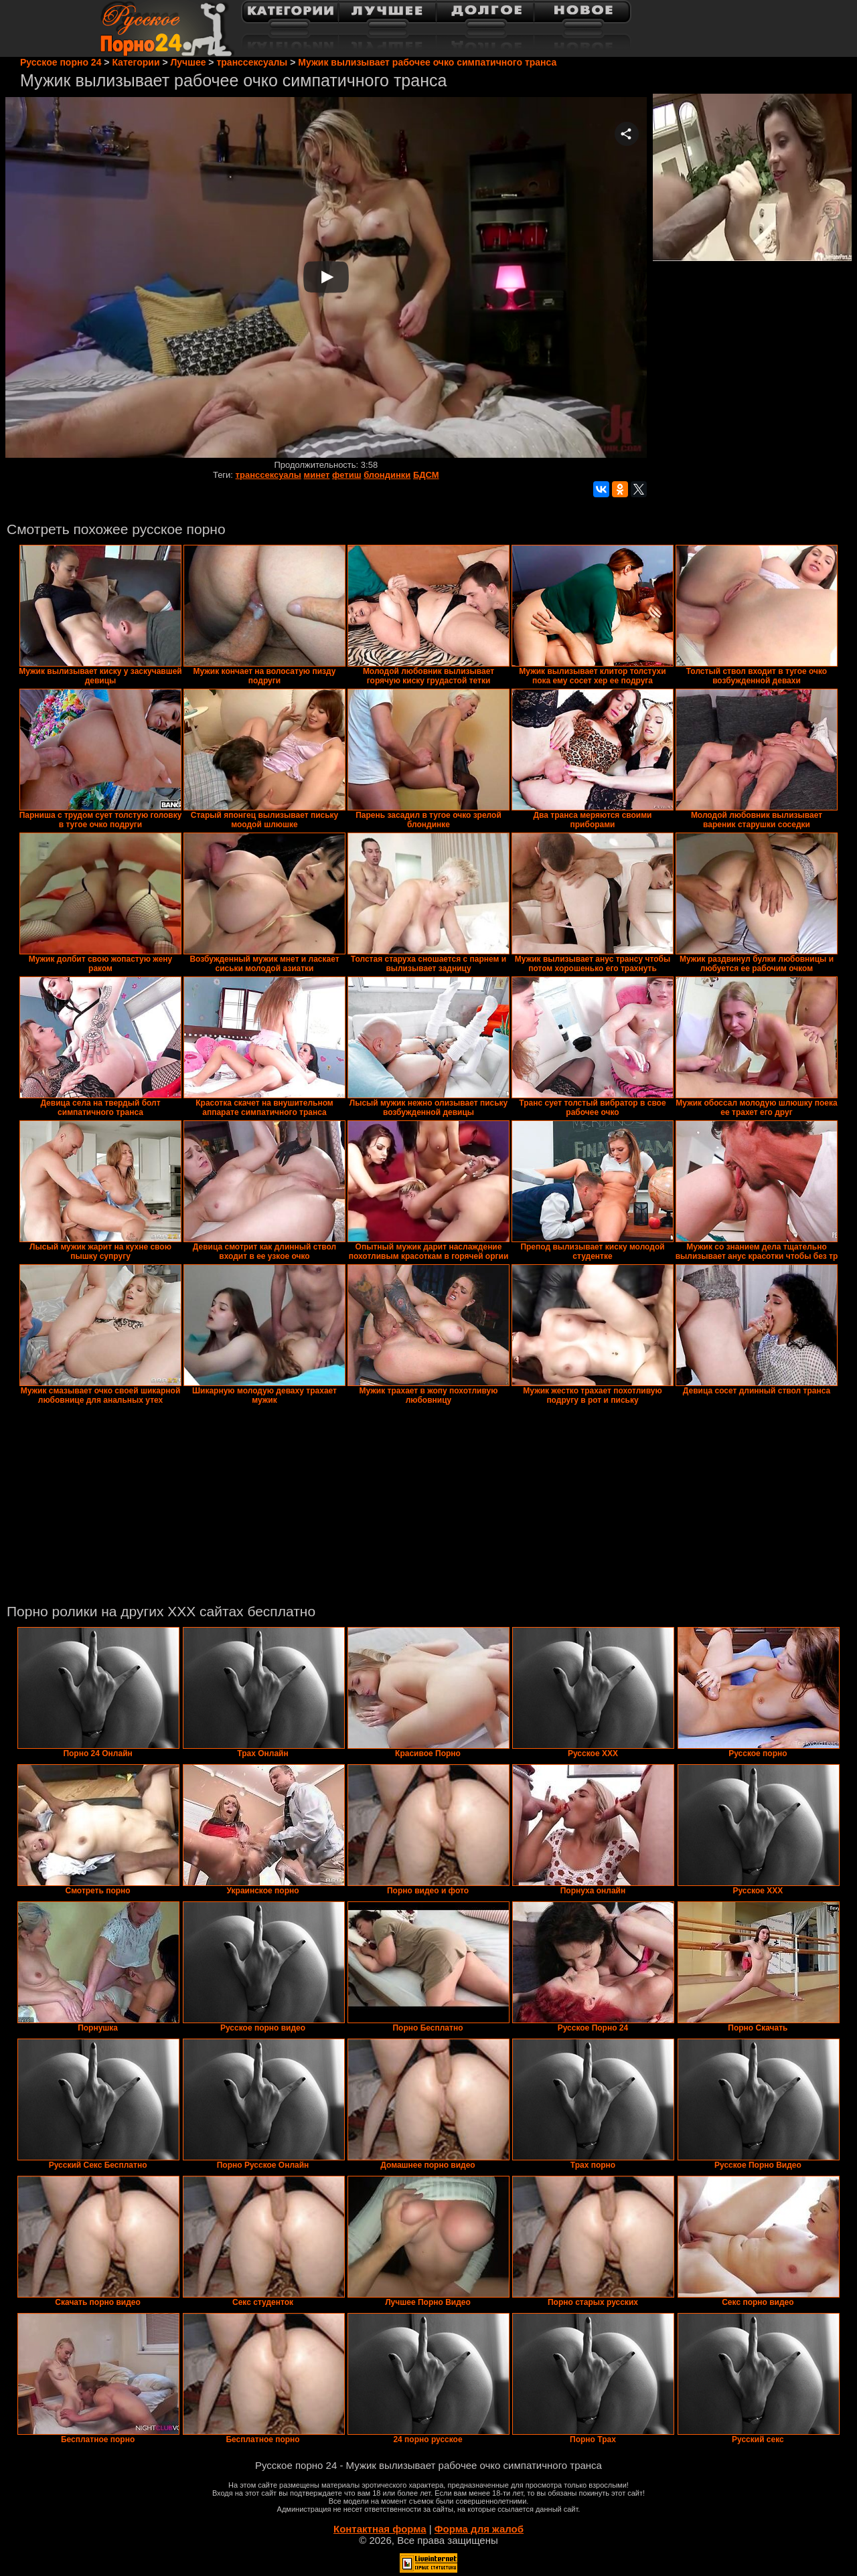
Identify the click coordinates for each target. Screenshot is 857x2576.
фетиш (346, 475)
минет (317, 475)
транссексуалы (268, 475)
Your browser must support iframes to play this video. (326, 278)
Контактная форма (379, 2529)
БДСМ (426, 475)
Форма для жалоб (479, 2529)
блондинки (387, 475)
